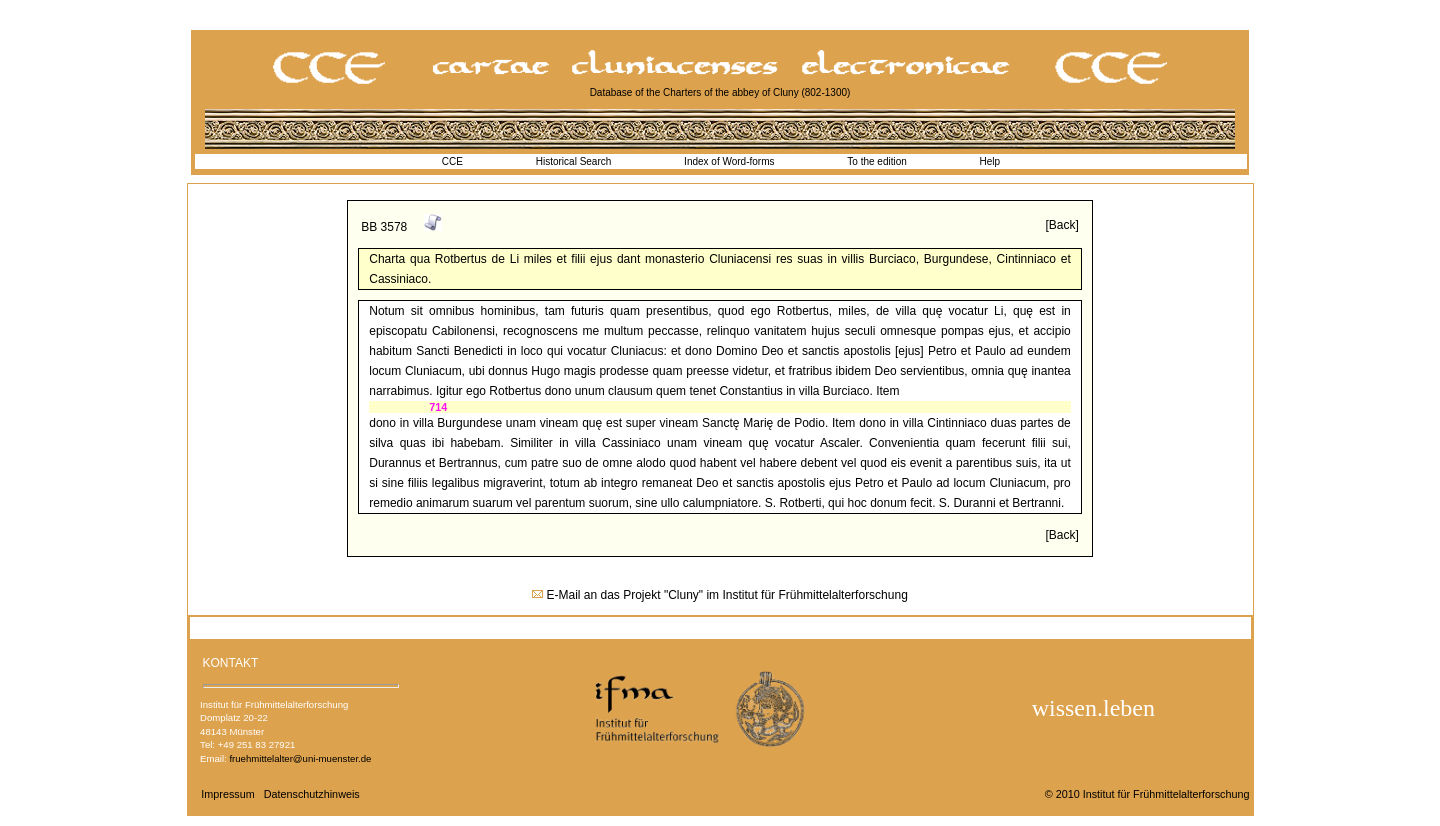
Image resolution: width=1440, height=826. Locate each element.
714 (438, 407)
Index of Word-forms (729, 161)
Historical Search (574, 161)
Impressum (227, 794)
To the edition (877, 161)
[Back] (1061, 225)
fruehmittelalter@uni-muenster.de (300, 758)
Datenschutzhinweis (312, 794)
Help (990, 161)
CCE (452, 161)
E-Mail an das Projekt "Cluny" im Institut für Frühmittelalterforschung (727, 595)
